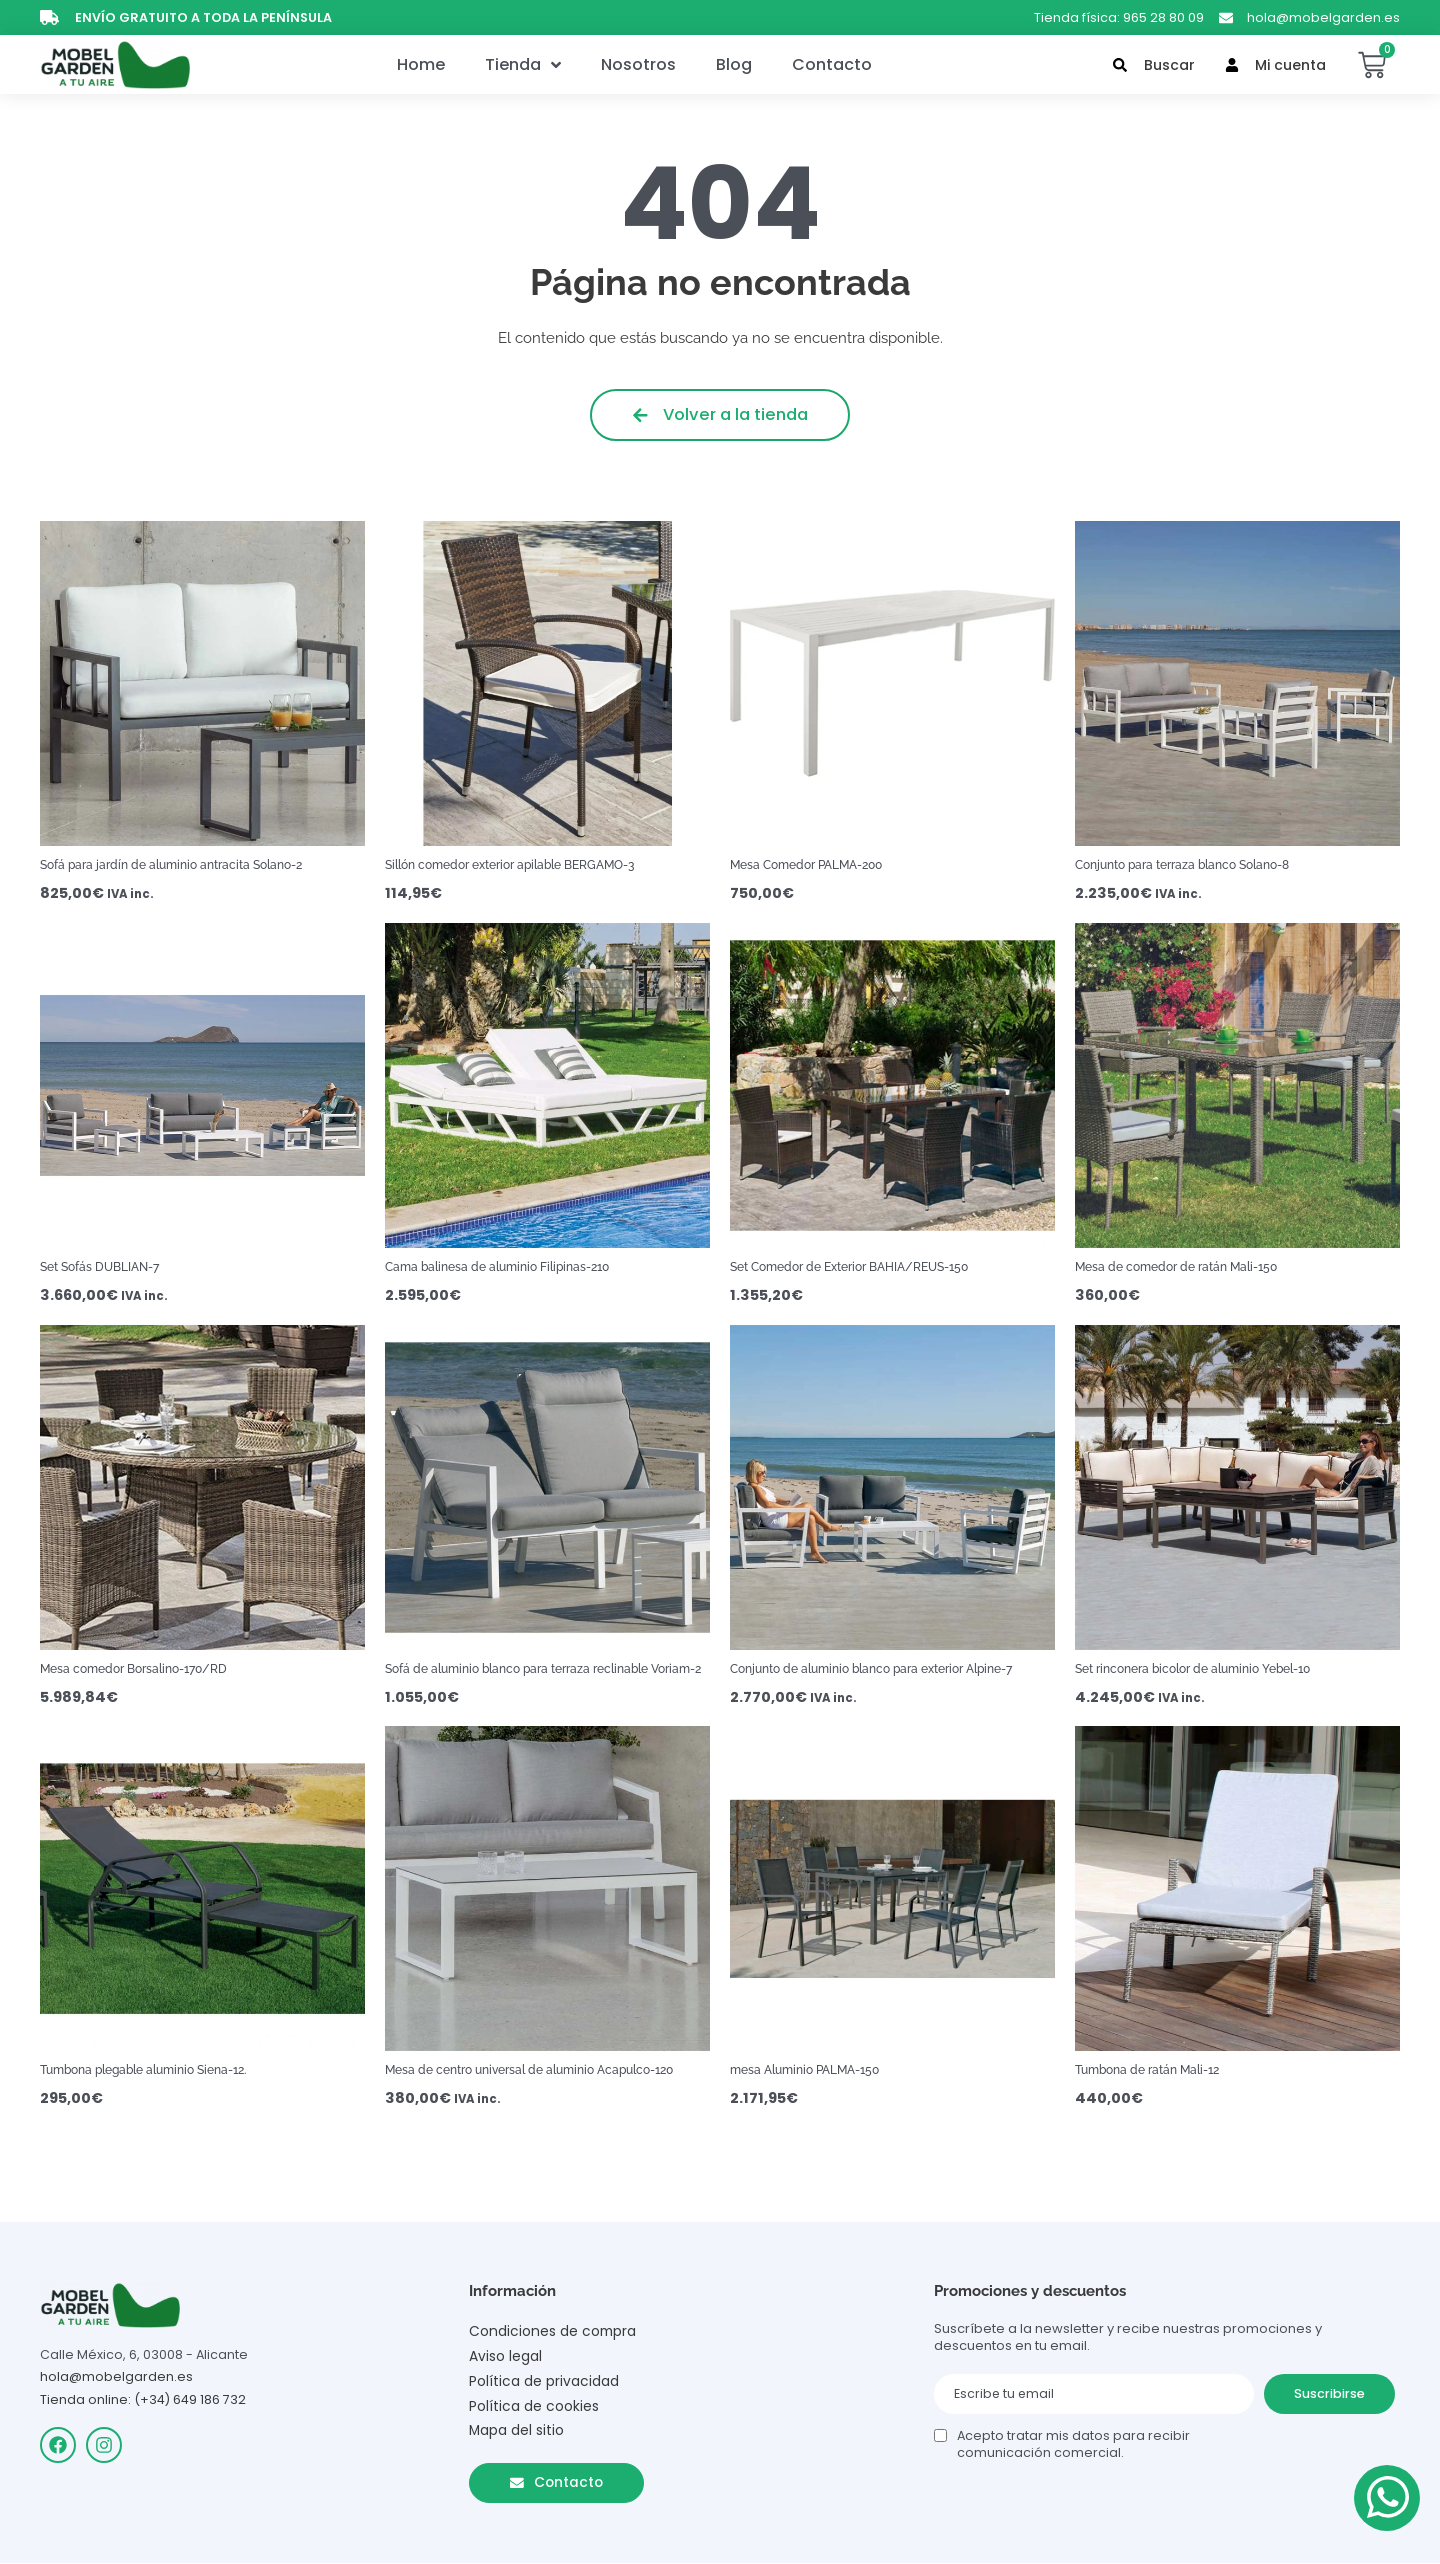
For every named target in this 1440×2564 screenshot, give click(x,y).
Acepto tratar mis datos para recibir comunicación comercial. (1073, 2442)
